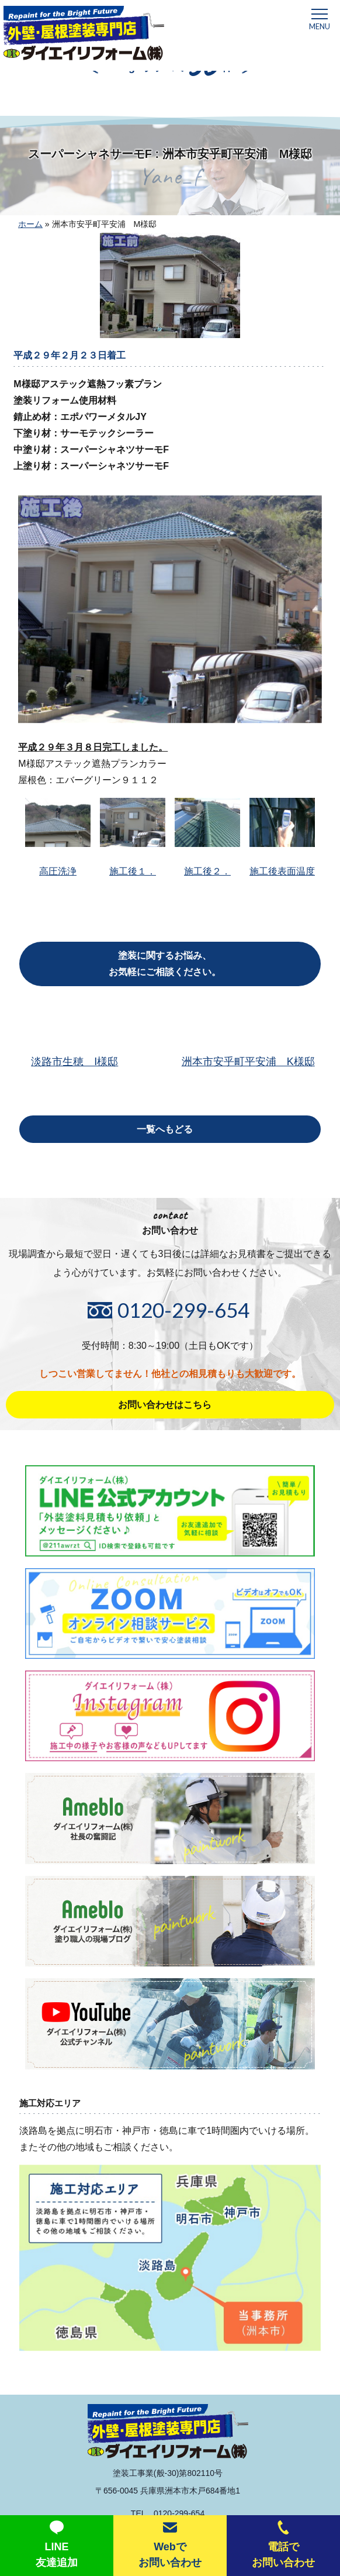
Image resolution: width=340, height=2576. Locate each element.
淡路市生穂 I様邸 (74, 1061)
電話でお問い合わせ (283, 2544)
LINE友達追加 (57, 2544)
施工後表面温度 (282, 837)
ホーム (30, 224)
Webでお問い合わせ (170, 2544)
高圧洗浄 (58, 837)
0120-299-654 (183, 1310)
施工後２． (207, 837)
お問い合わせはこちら (164, 1405)
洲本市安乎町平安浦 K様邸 (248, 1061)
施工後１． (132, 837)
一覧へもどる (165, 1129)
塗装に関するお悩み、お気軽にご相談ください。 (165, 963)
